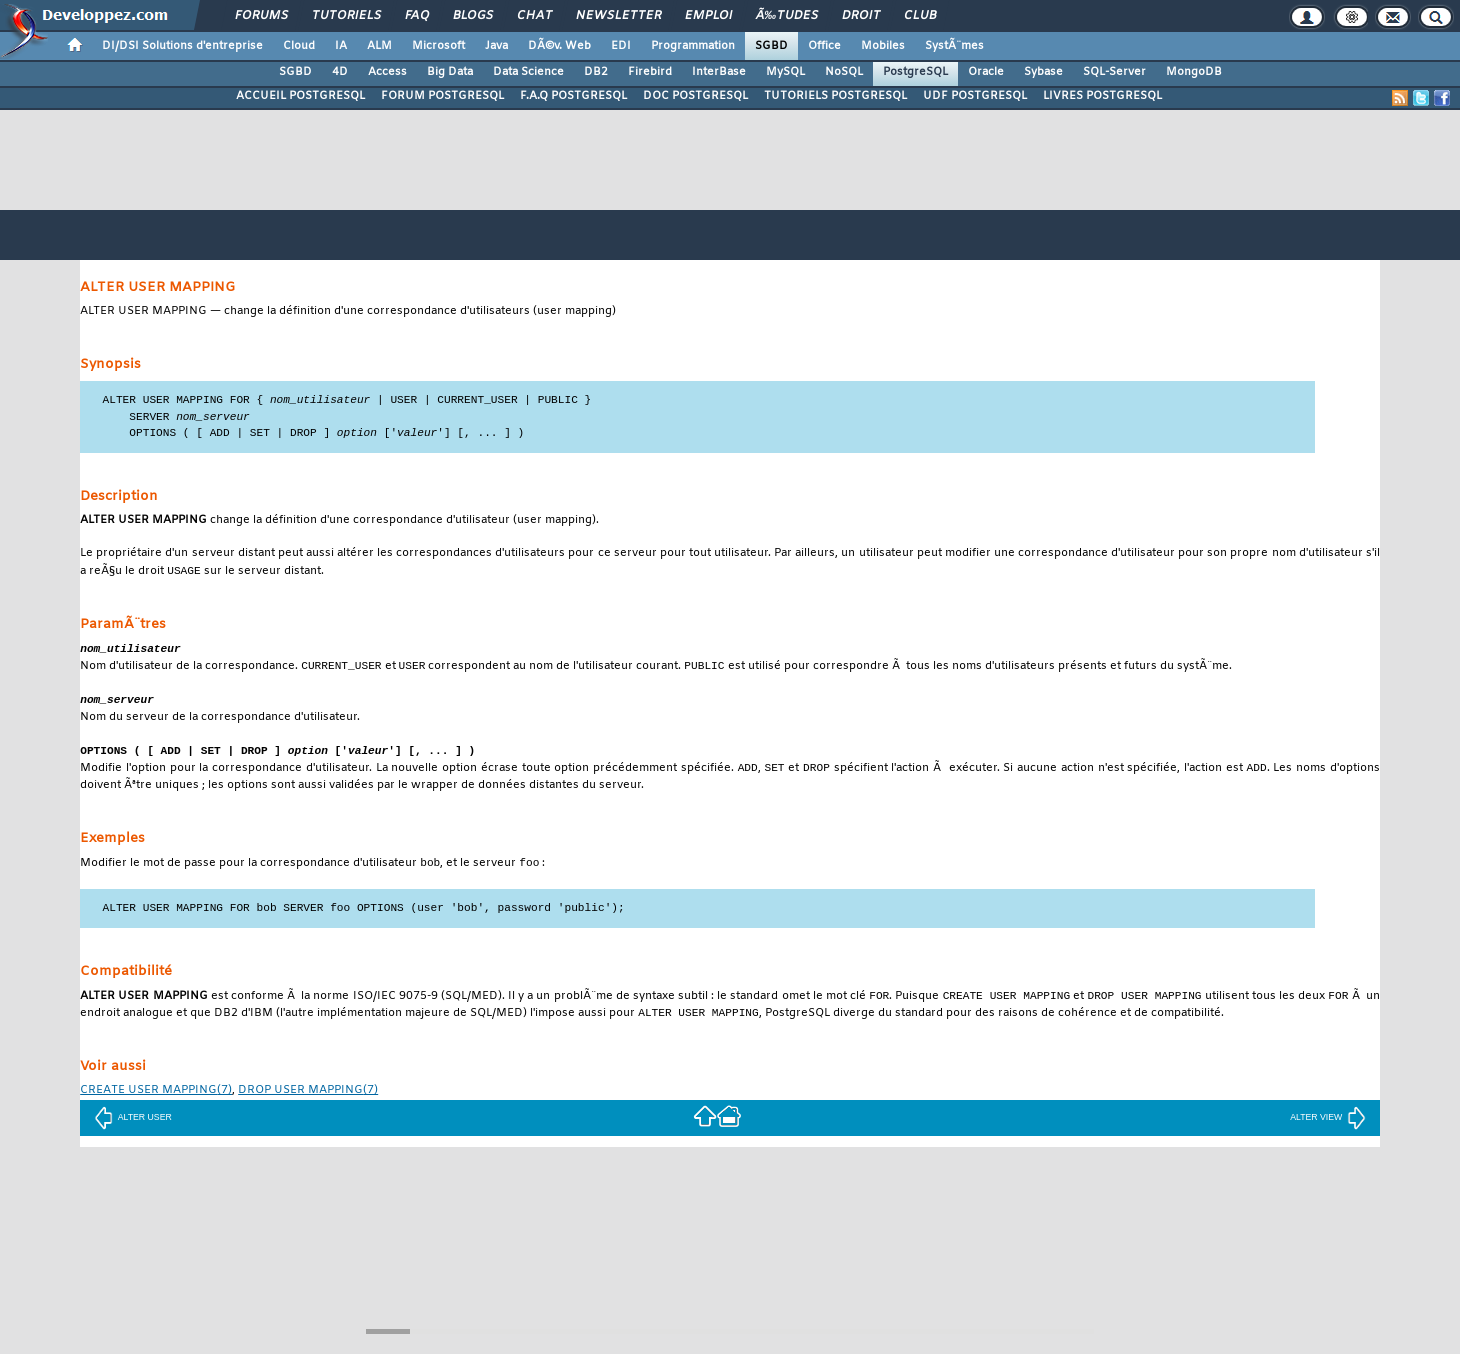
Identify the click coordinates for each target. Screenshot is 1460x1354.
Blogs (473, 16)
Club (920, 16)
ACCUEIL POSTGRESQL (300, 96)
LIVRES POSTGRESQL (1102, 96)
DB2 (596, 72)
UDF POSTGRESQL (975, 96)
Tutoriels (346, 16)
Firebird (650, 72)
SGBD (771, 46)
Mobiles (883, 46)
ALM (379, 46)
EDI (621, 46)
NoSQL (844, 72)
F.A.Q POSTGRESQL (573, 96)
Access (387, 72)
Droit (861, 16)
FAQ (417, 16)
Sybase (1043, 72)
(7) (156, 1102)
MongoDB (1194, 72)
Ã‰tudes (787, 16)
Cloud (299, 46)
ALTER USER (133, 1129)
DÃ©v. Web (559, 46)
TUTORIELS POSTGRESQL (835, 96)
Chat (534, 16)
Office (824, 46)
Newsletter (618, 16)
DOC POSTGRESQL (695, 96)
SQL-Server (1114, 72)
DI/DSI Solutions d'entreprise (182, 46)
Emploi (708, 16)
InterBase (719, 72)
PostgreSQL (915, 72)
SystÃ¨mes (954, 46)
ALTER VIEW (1328, 1129)
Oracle (986, 72)
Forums (261, 16)
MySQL (785, 72)
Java (496, 46)
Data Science (528, 72)
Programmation (693, 46)
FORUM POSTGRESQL (442, 96)
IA (341, 46)
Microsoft (438, 46)
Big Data (450, 72)
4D (340, 72)
